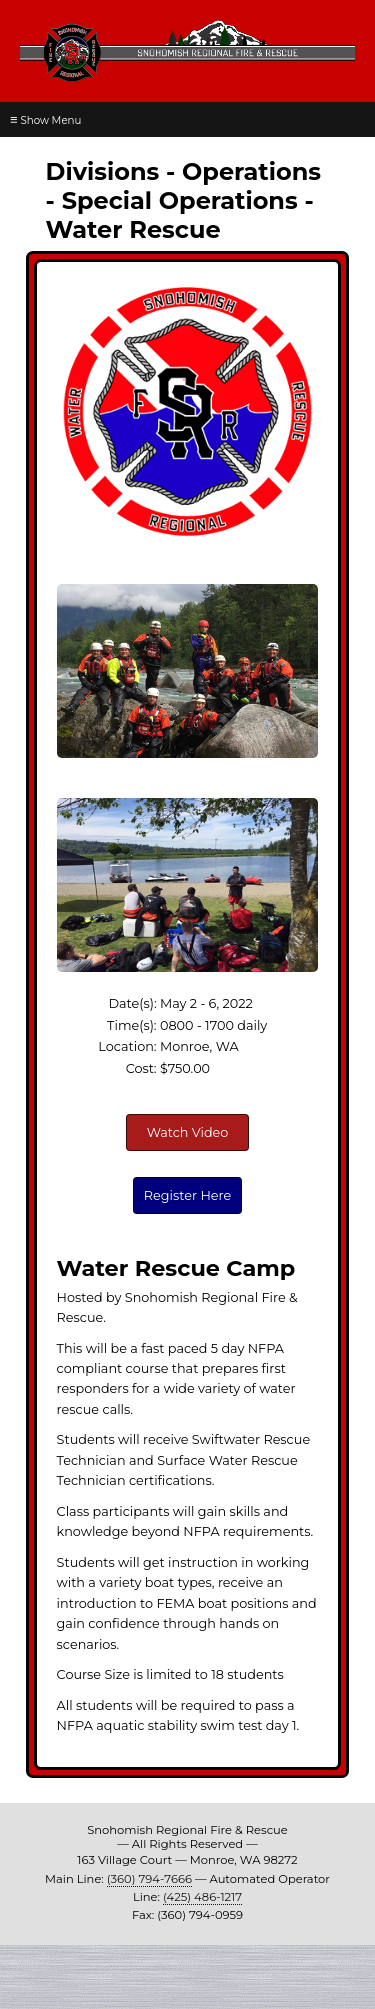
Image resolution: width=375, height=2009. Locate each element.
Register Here (187, 1195)
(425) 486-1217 (202, 1897)
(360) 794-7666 (149, 1879)
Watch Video (188, 1132)
